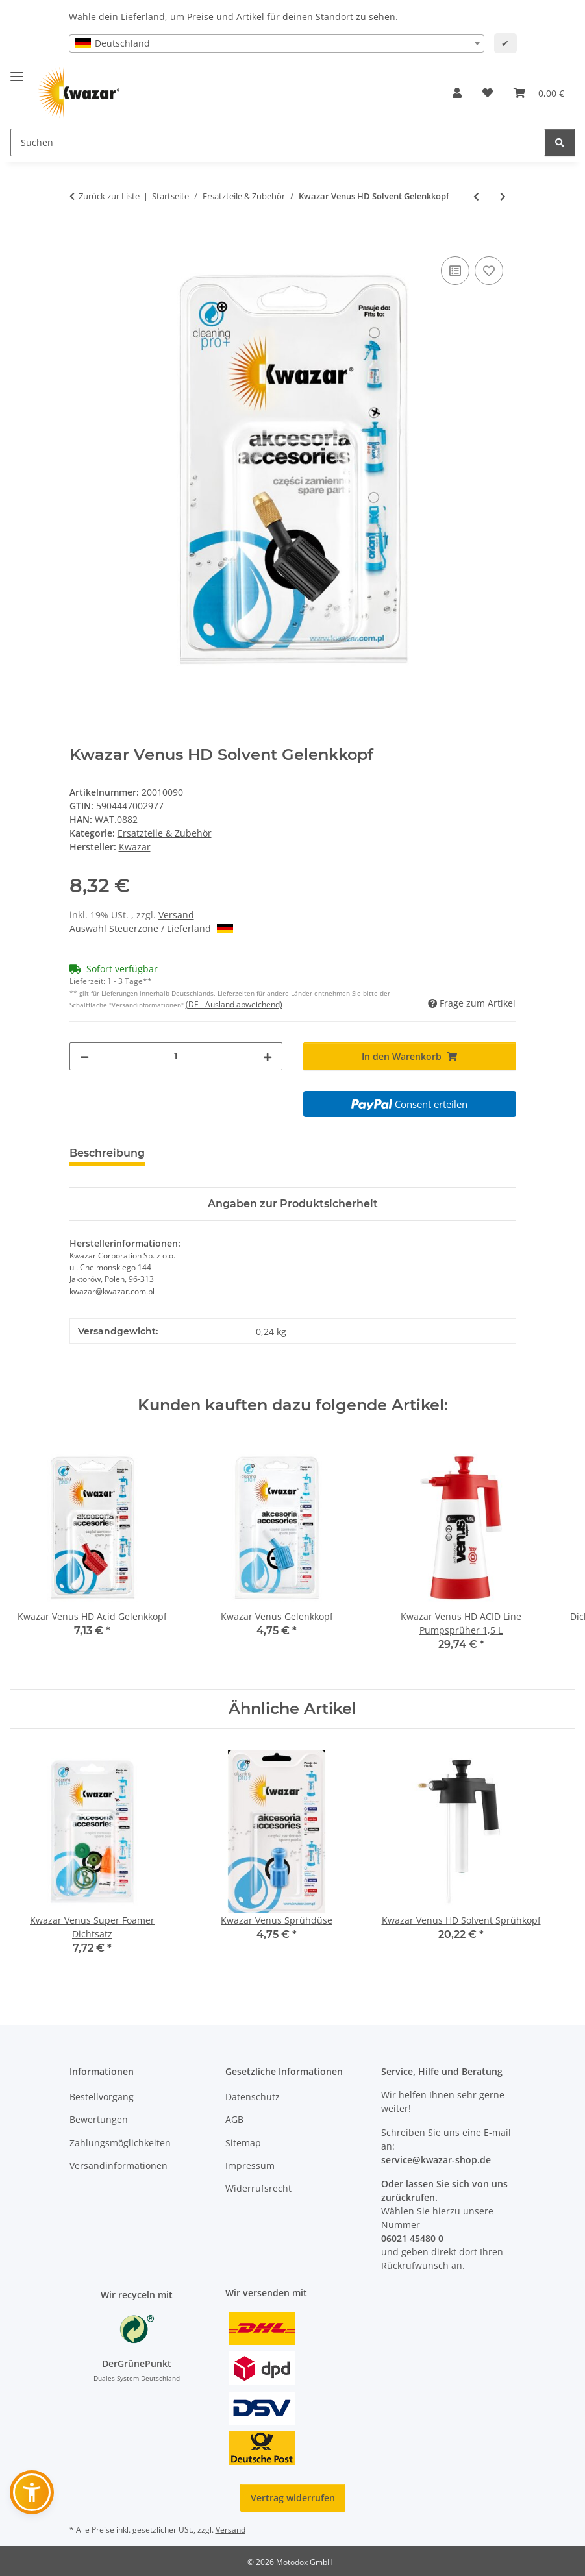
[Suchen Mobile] (277, 142)
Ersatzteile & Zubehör (165, 833)
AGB (234, 2119)
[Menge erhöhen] (267, 1056)
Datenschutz (252, 2097)
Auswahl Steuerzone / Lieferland (151, 928)
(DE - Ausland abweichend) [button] (234, 1004)
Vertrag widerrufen (293, 2498)
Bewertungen (98, 2119)
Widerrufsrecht (258, 2188)
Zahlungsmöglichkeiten (120, 2143)
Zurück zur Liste (109, 196)
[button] (457, 93)
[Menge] (176, 1056)
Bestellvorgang (101, 2097)
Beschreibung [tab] (107, 1153)
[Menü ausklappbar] (16, 71)
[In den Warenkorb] (79, 239)
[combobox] (276, 43)
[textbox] (276, 43)
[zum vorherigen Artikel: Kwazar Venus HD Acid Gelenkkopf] (476, 196)
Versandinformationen (118, 2165)
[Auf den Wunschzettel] (489, 270)
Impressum (250, 2165)
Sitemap (243, 2143)
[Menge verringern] (84, 1056)
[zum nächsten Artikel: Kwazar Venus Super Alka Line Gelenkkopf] (503, 196)
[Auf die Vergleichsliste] (455, 270)
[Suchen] (560, 142)
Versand (176, 915)
